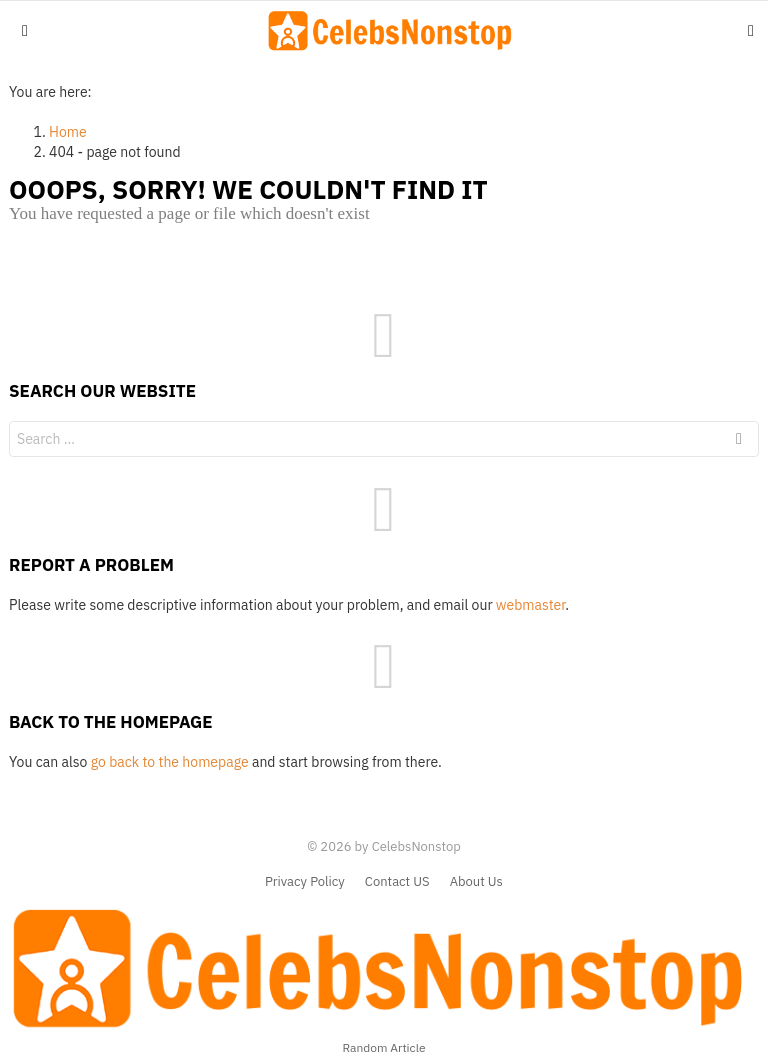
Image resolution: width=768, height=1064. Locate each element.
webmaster (530, 605)
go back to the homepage (170, 762)
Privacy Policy (305, 882)
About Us (476, 882)
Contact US (397, 882)
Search (739, 441)
